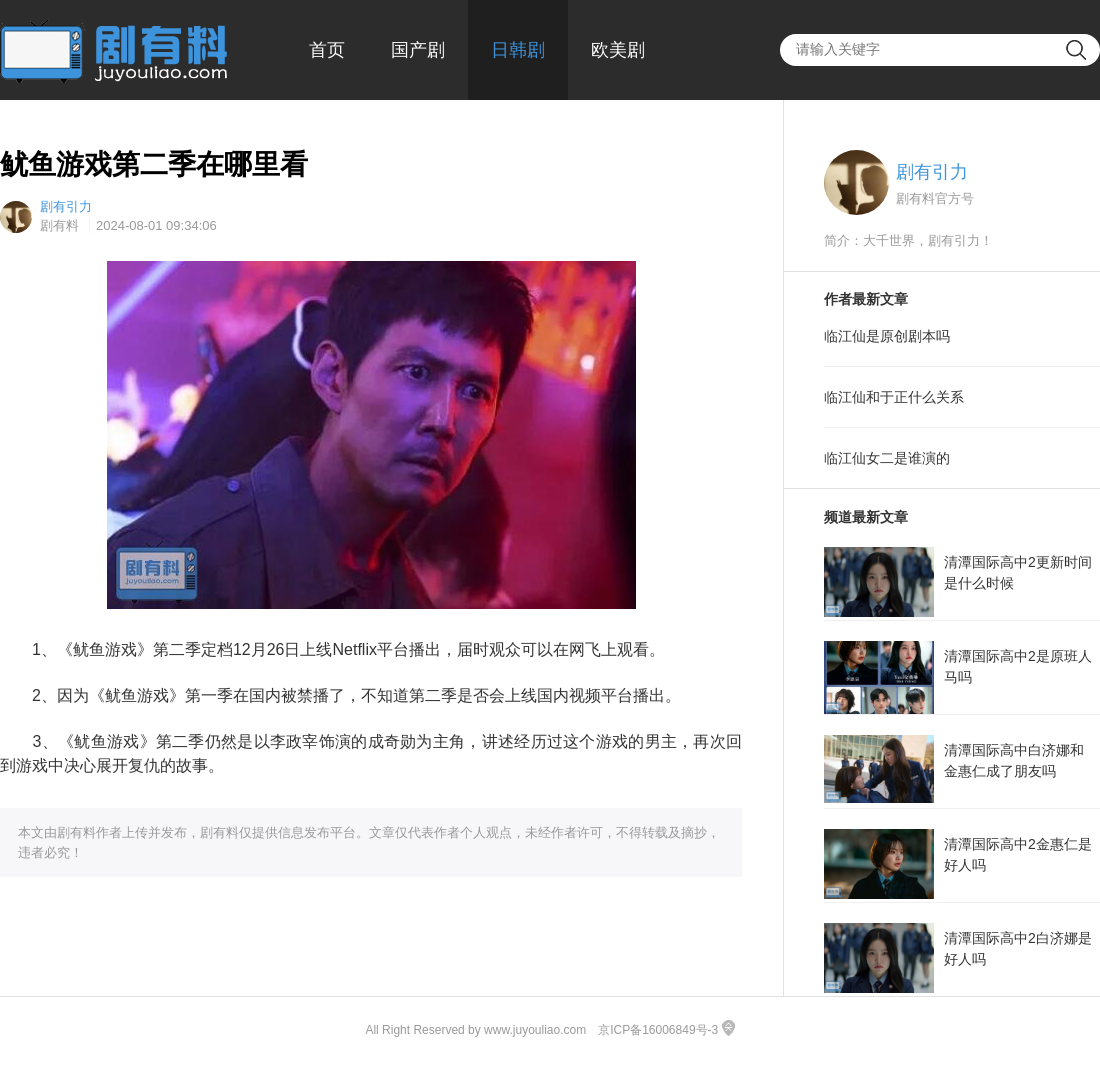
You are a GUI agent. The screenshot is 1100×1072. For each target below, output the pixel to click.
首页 (327, 50)
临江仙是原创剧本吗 (887, 336)
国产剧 (418, 50)
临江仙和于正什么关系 (894, 397)
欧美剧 (618, 50)
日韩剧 (518, 50)
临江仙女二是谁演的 (887, 458)
